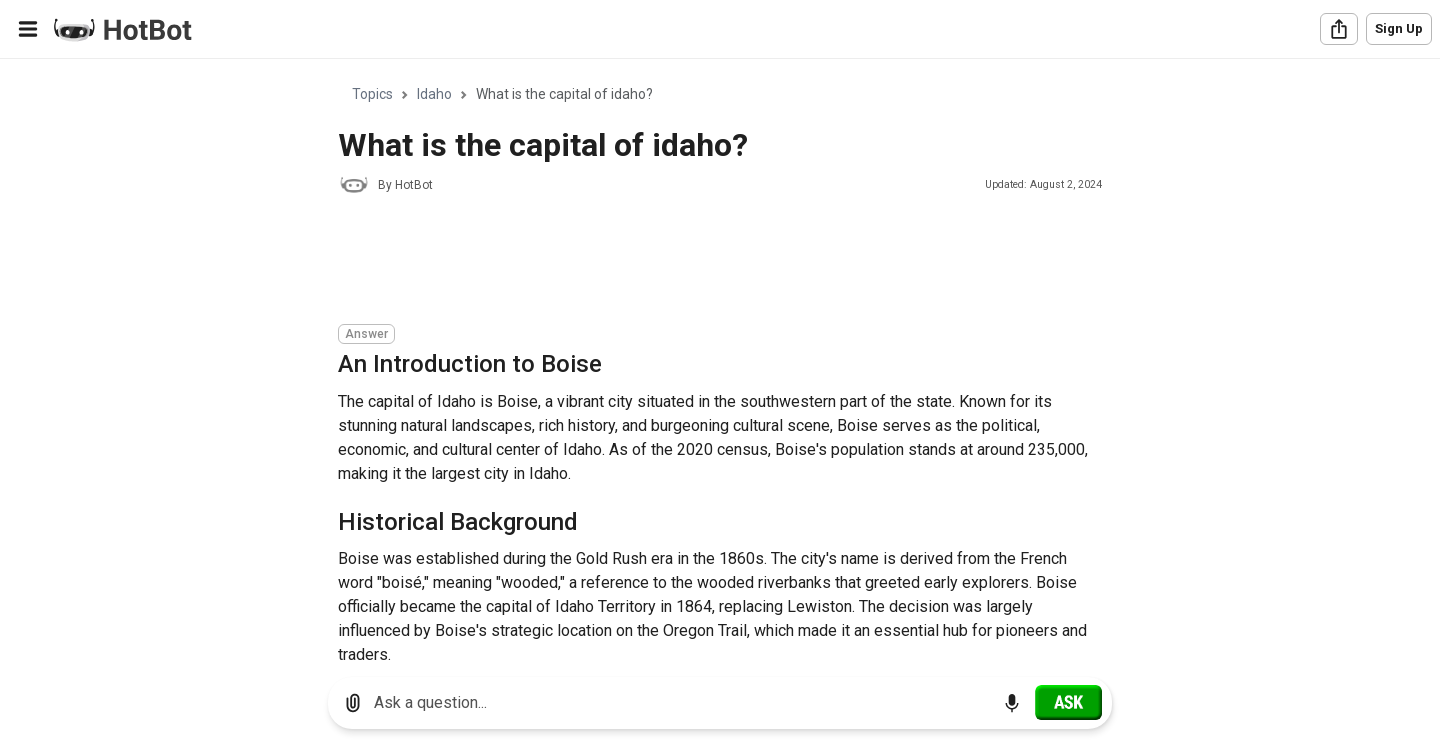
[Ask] (1068, 702)
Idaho (434, 94)
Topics (372, 94)
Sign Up (1399, 28)
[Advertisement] (702, 262)
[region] (720, 360)
